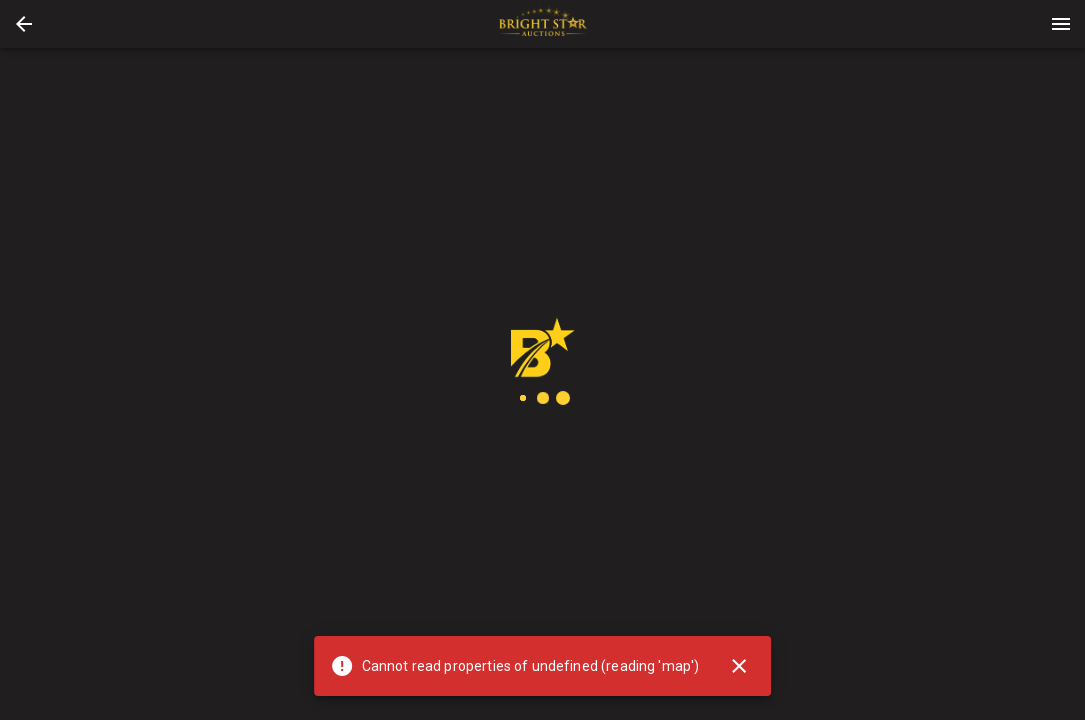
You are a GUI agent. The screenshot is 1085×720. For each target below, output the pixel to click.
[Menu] (1061, 24)
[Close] (739, 666)
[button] (24, 24)
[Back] (24, 24)
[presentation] (543, 24)
